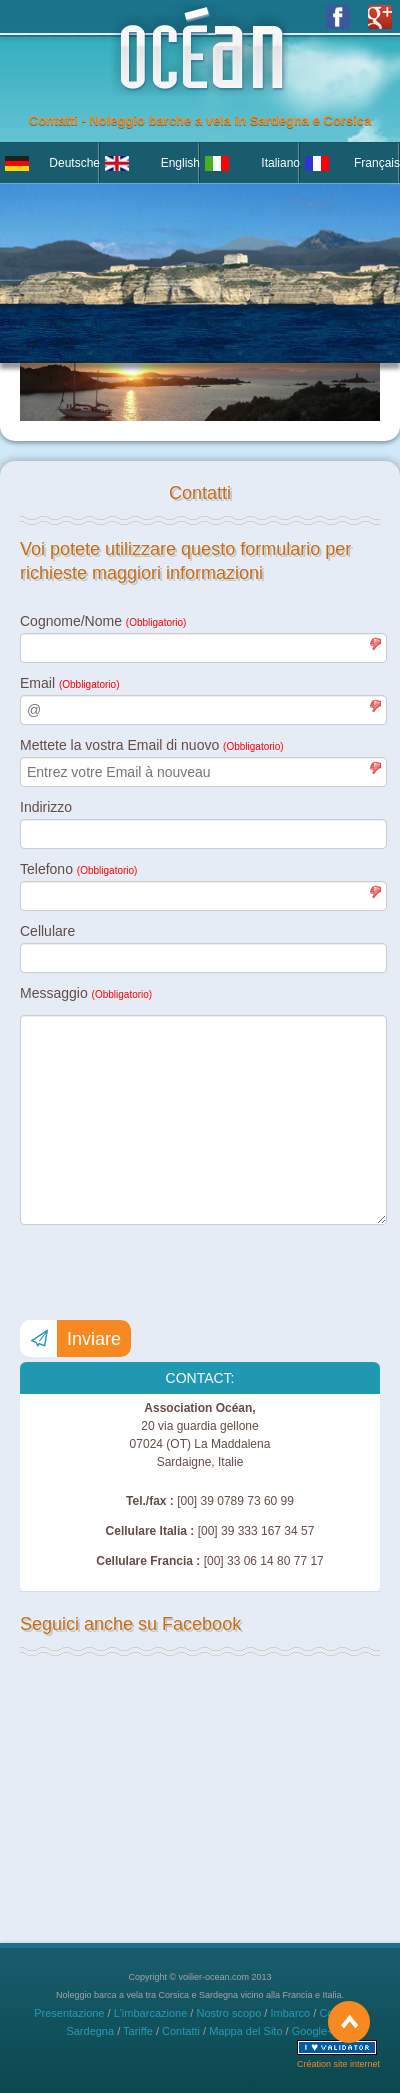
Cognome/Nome (103, 621)
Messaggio (86, 993)
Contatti (181, 2031)
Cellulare (47, 931)
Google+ (313, 2031)
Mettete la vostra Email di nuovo (152, 745)
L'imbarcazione (151, 2013)
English (180, 163)
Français (377, 163)
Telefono (78, 869)
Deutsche (74, 163)
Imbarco (290, 2013)
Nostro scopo (228, 2013)
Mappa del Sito (245, 2031)
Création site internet (338, 2064)
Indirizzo (46, 807)
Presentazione (69, 2013)
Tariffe (138, 2031)
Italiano (280, 163)
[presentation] (172, 1274)
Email (70, 683)
